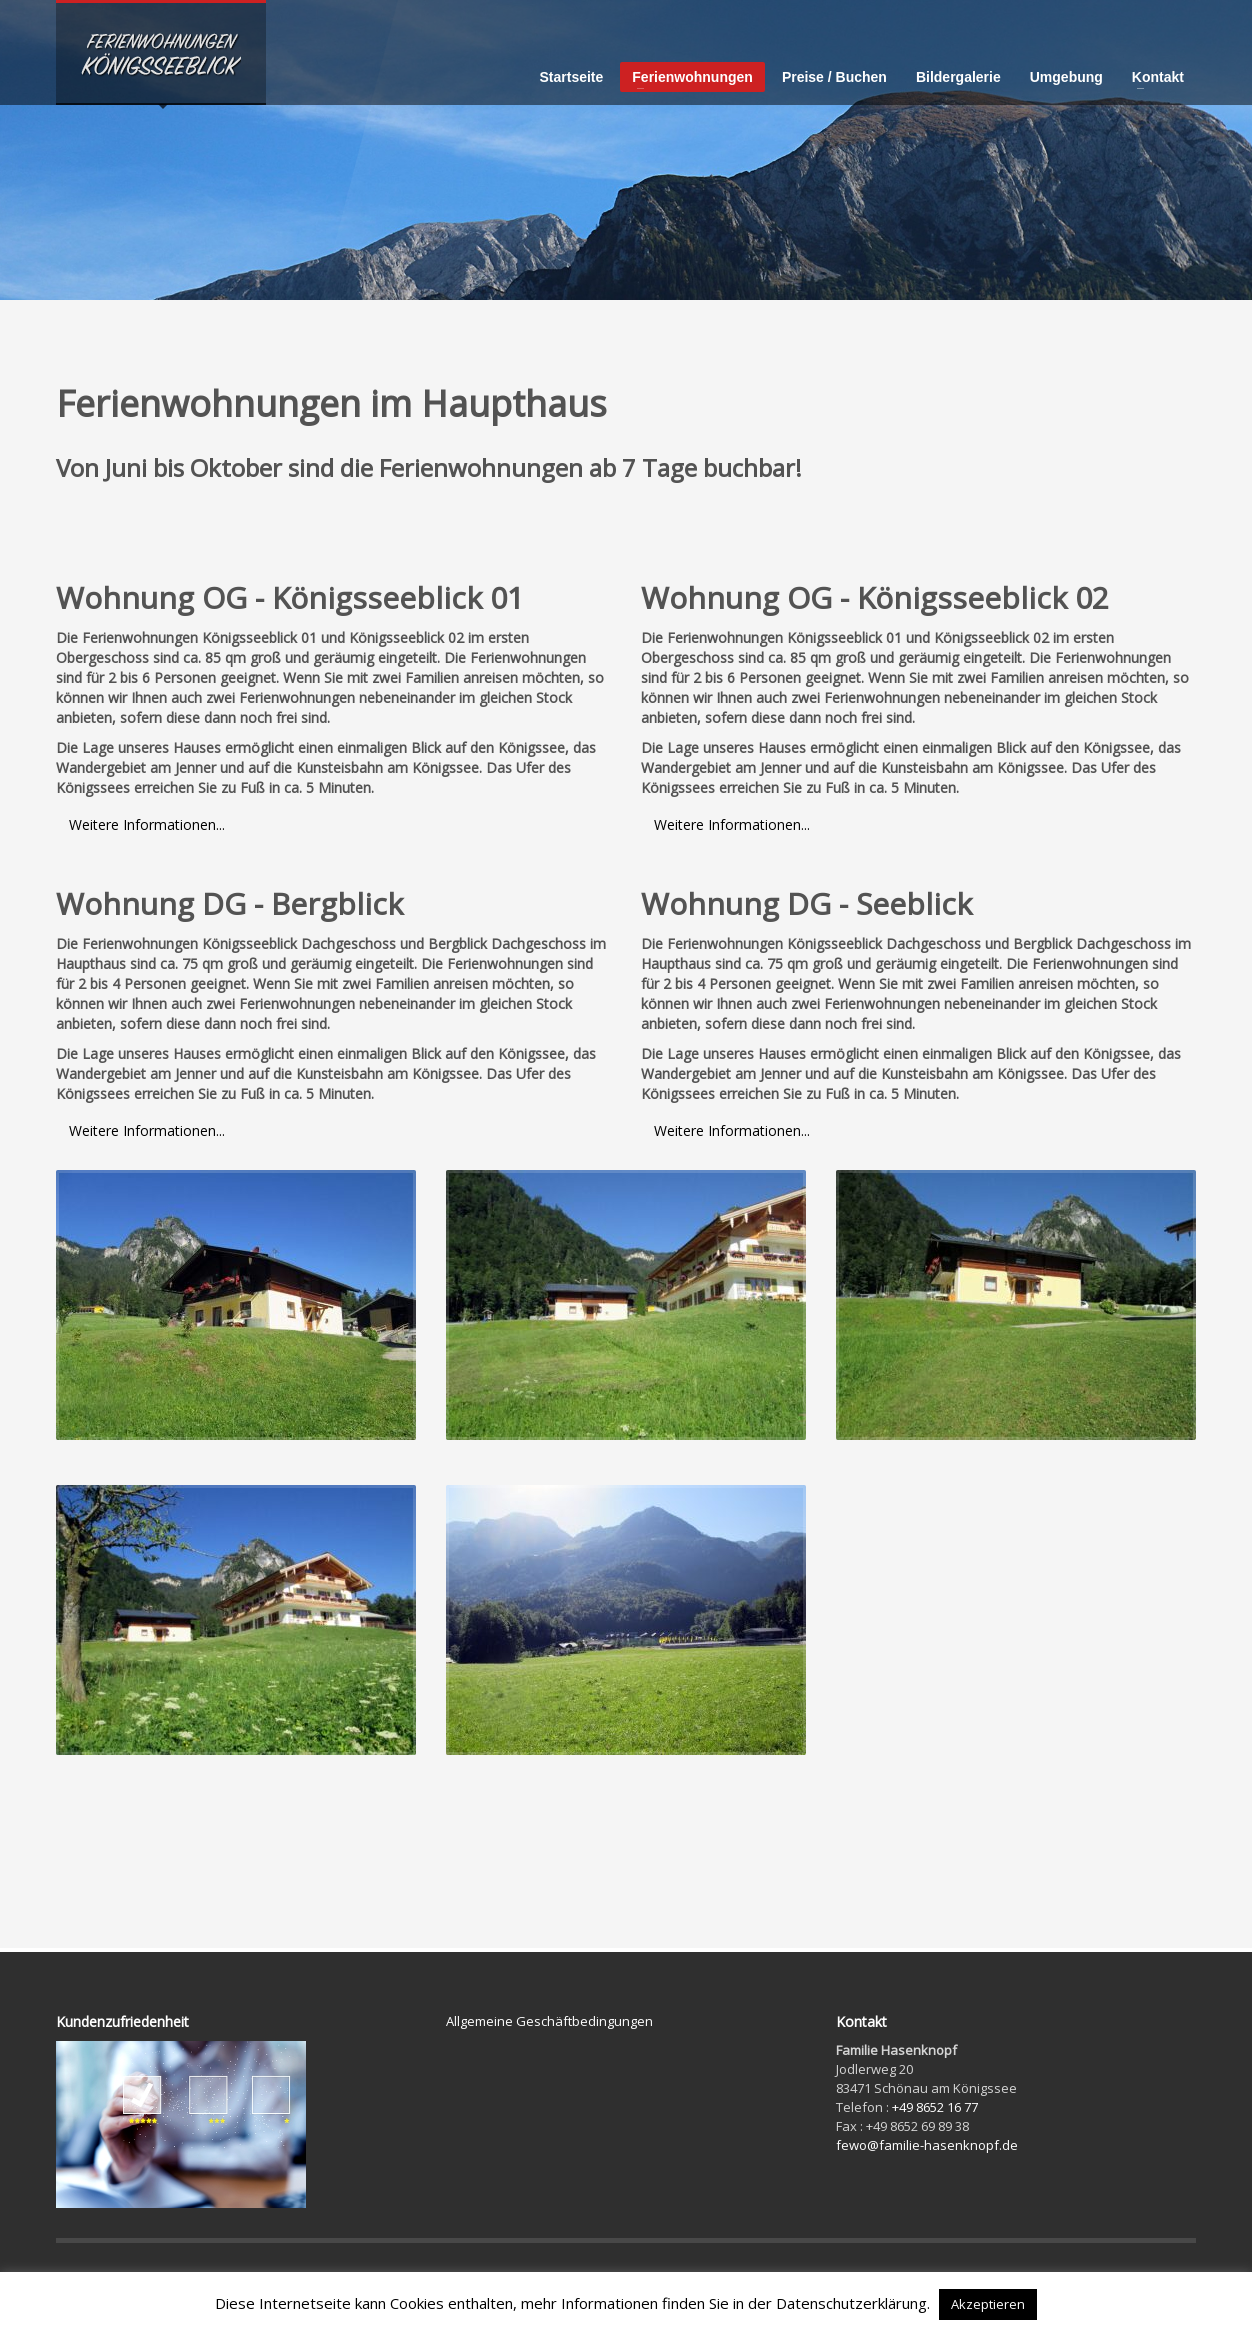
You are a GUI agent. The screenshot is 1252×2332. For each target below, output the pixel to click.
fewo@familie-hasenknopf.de (927, 2145)
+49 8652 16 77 (935, 2107)
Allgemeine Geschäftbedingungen (549, 2021)
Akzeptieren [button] (988, 2304)
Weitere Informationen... (147, 824)
